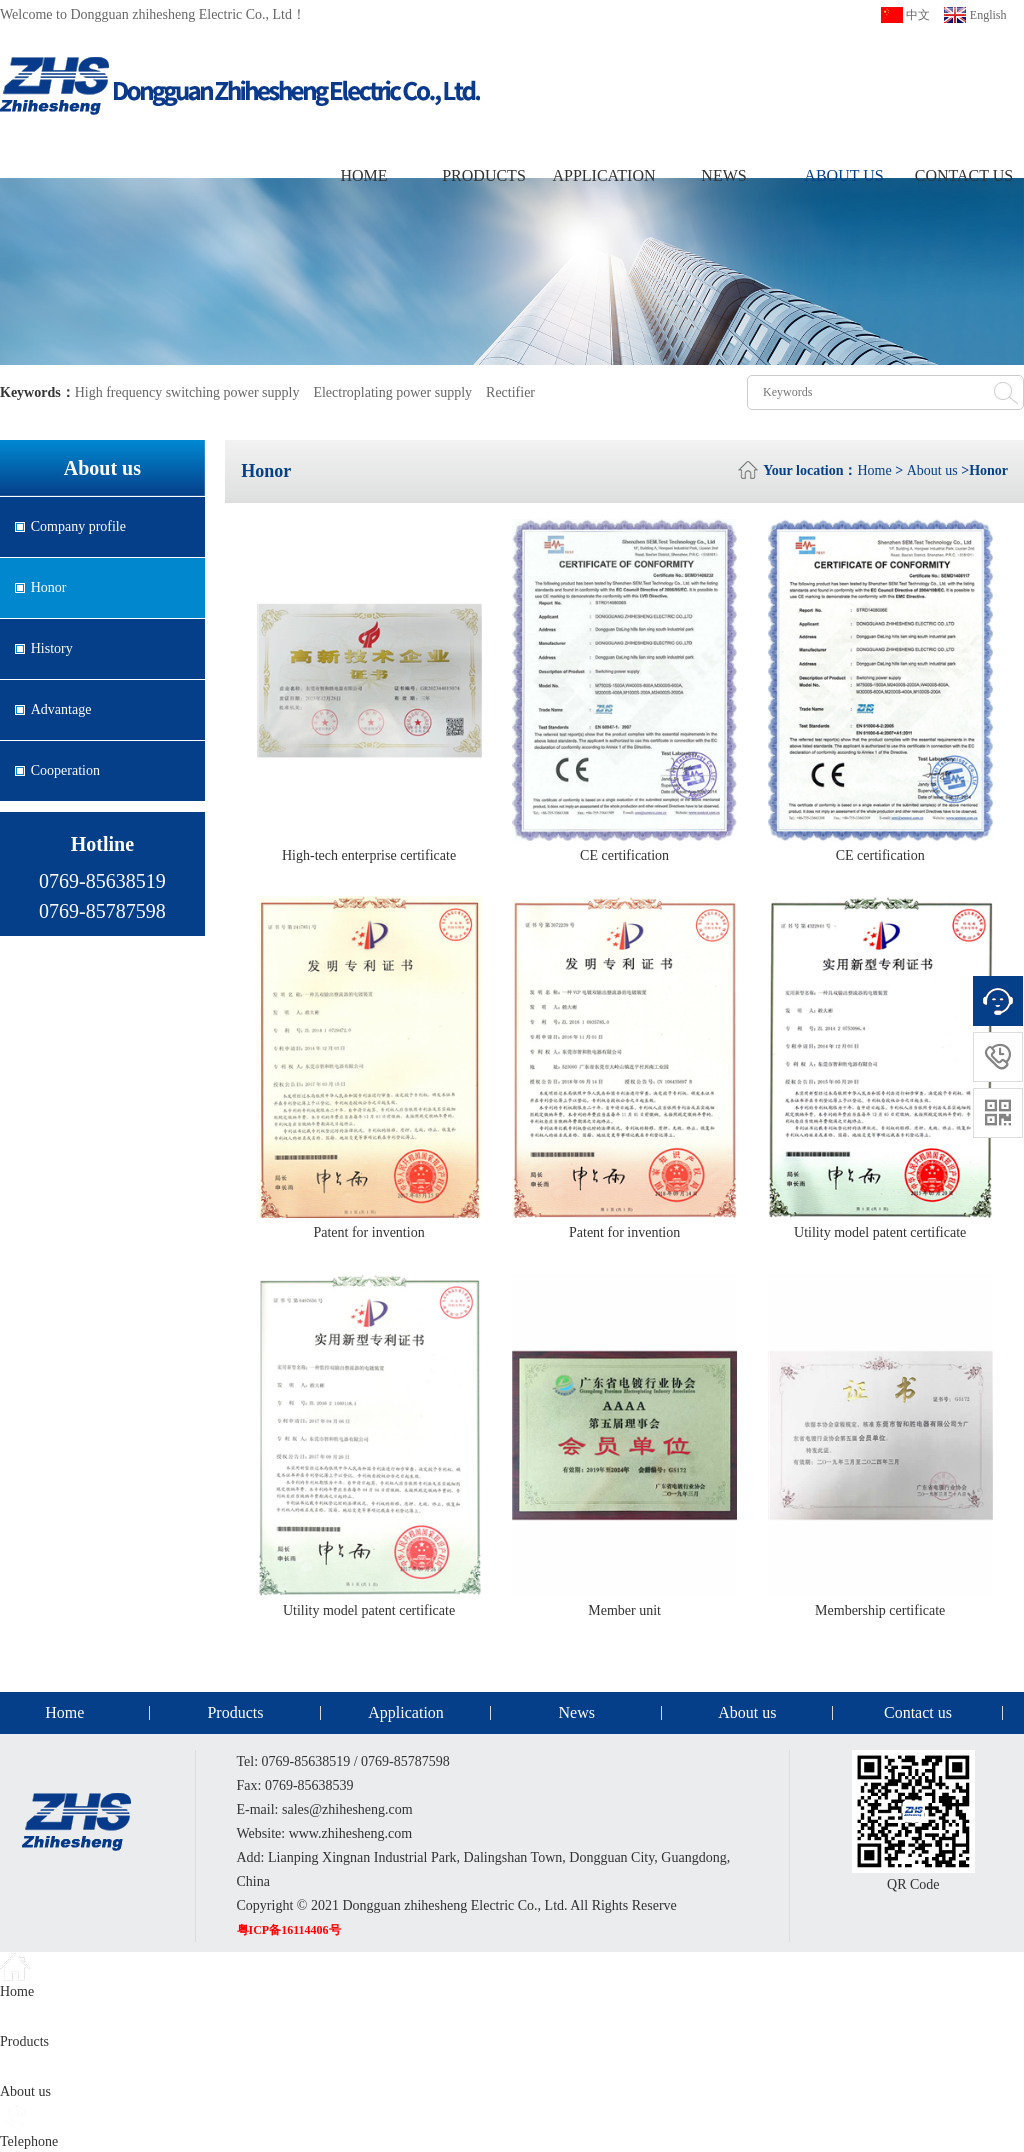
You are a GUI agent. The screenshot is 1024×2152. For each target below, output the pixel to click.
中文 (918, 15)
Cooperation (65, 770)
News (723, 175)
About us (843, 175)
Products (484, 175)
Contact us (964, 175)
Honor (49, 587)
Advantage (61, 709)
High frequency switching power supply (187, 392)
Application (603, 175)
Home (363, 175)
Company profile (78, 526)
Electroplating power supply (392, 392)
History (52, 648)
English (988, 15)
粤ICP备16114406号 (289, 1930)
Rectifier (510, 392)
